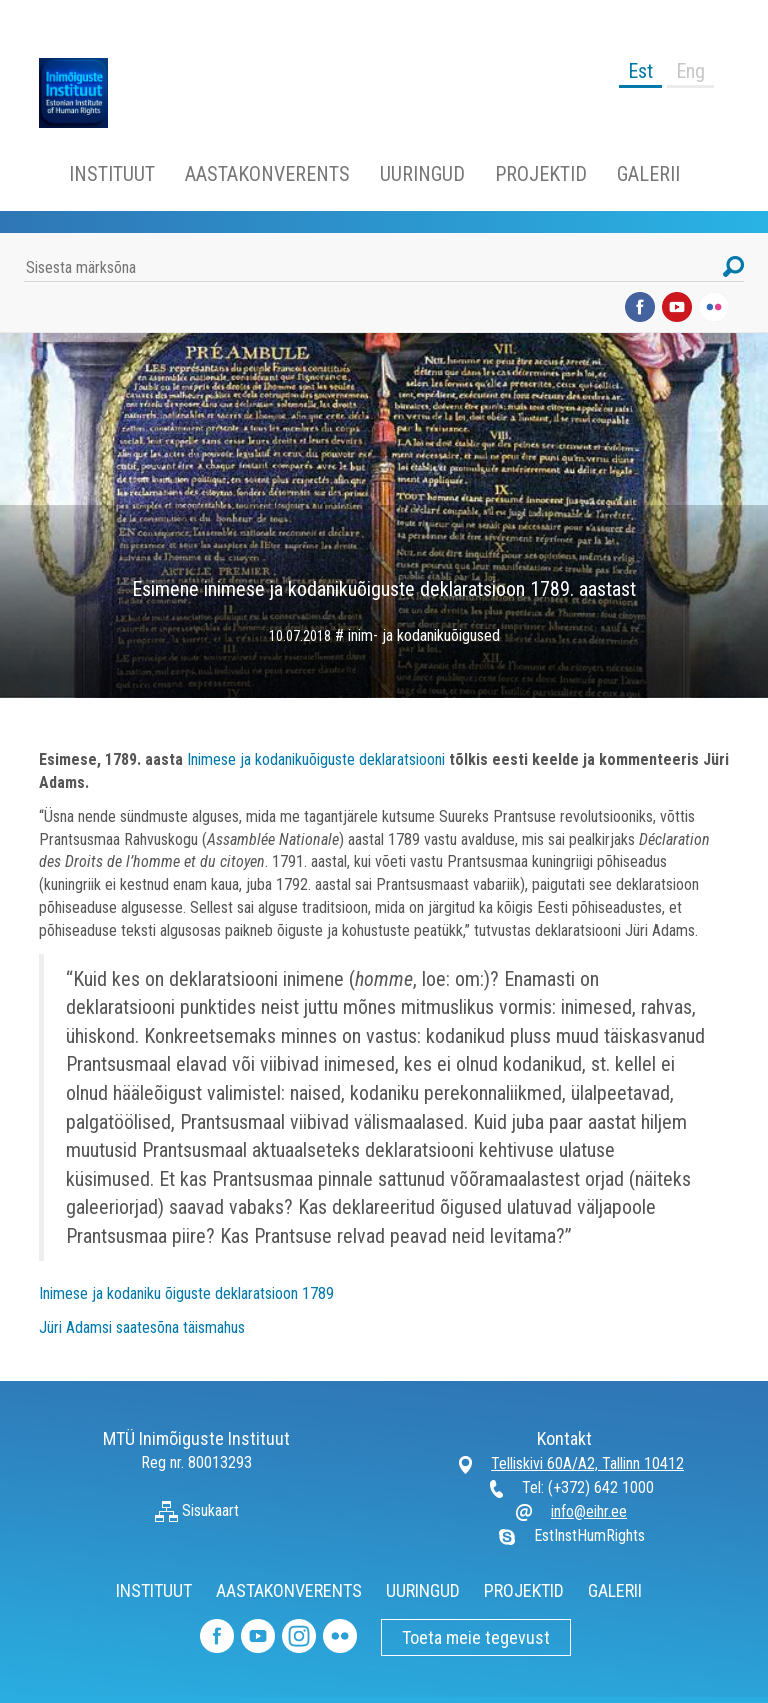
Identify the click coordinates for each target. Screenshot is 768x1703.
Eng (690, 71)
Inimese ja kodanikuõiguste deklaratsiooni (316, 759)
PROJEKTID (541, 174)
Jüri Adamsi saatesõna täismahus (142, 1327)
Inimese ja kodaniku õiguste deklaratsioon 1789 (186, 1293)
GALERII (648, 174)
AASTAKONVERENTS (267, 174)
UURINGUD (422, 174)
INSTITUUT (112, 174)
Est (640, 71)
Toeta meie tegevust (476, 1637)
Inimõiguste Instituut (84, 93)
